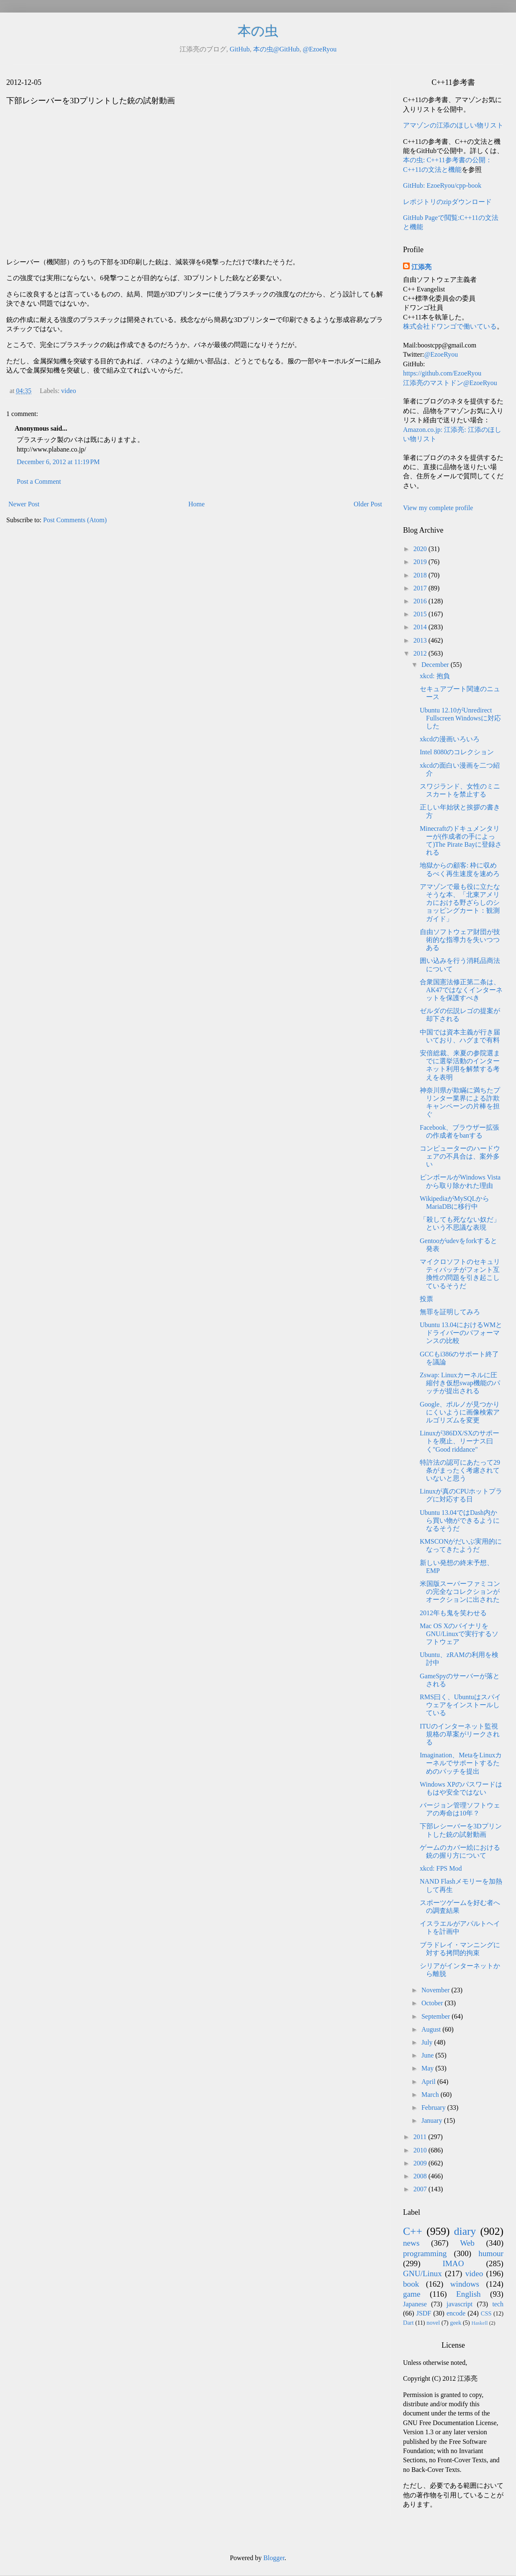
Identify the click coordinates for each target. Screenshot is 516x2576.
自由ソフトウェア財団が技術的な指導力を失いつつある (460, 939)
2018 (421, 575)
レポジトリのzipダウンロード (447, 201)
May (428, 2068)
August (431, 2029)
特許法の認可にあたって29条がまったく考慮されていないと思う (460, 1470)
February (434, 2107)
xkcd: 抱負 (435, 675)
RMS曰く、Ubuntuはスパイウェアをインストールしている (460, 1704)
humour (490, 2253)
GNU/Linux (422, 2273)
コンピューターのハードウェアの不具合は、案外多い (460, 1156)
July (427, 2042)
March (431, 2094)
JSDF (423, 2313)
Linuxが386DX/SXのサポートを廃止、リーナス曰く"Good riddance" (459, 1441)
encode (456, 2313)
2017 (421, 588)
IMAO (453, 2263)
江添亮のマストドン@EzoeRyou (450, 382)
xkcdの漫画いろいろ (450, 739)
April (429, 2081)
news (411, 2243)
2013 (421, 640)
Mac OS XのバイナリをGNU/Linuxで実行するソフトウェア (459, 1633)
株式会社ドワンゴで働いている (450, 326)
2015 (421, 614)
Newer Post (23, 504)
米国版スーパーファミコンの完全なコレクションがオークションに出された (460, 1591)
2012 (421, 653)
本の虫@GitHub (276, 49)
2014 (421, 627)
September (436, 2016)
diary (465, 2231)
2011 (420, 2136)
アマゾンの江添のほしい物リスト (453, 125)
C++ (412, 2231)
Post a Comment (39, 481)
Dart (408, 2322)
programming (425, 2253)
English (468, 2294)
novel (433, 2322)
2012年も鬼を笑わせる (453, 1612)
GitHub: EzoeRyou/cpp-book (442, 185)
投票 (426, 1298)
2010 (421, 2150)
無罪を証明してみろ (450, 1311)
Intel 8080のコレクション (457, 752)
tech (497, 2304)
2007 (421, 2189)
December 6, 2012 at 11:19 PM (58, 461)
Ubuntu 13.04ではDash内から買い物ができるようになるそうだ (460, 1520)
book (411, 2284)
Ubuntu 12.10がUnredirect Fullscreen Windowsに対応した (460, 718)
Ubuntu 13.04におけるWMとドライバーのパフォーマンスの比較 (461, 1332)
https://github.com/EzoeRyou (442, 373)
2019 (421, 561)
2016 (421, 601)
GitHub (240, 49)
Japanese (415, 2304)
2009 (421, 2163)
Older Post (368, 504)
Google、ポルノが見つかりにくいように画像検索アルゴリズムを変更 (460, 1412)
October (433, 2003)
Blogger (274, 2557)
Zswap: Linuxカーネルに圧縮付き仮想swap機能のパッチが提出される (460, 1382)
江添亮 (421, 267)
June (428, 2055)
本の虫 (258, 30)
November (436, 1990)
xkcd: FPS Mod (441, 1868)
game (412, 2294)
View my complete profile (438, 507)
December (436, 664)
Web (467, 2243)
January (432, 2120)
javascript (459, 2304)
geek (455, 2322)
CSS (486, 2313)
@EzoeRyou (319, 49)
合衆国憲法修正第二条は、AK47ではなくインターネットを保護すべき (461, 989)
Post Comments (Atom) (75, 519)
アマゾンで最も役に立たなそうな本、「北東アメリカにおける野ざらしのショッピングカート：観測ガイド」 (460, 902)
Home (196, 504)
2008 (421, 2176)
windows (464, 2284)
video (68, 390)
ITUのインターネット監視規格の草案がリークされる (460, 1734)
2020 (421, 548)
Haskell (479, 2323)
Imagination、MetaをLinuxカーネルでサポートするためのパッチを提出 (461, 1762)
